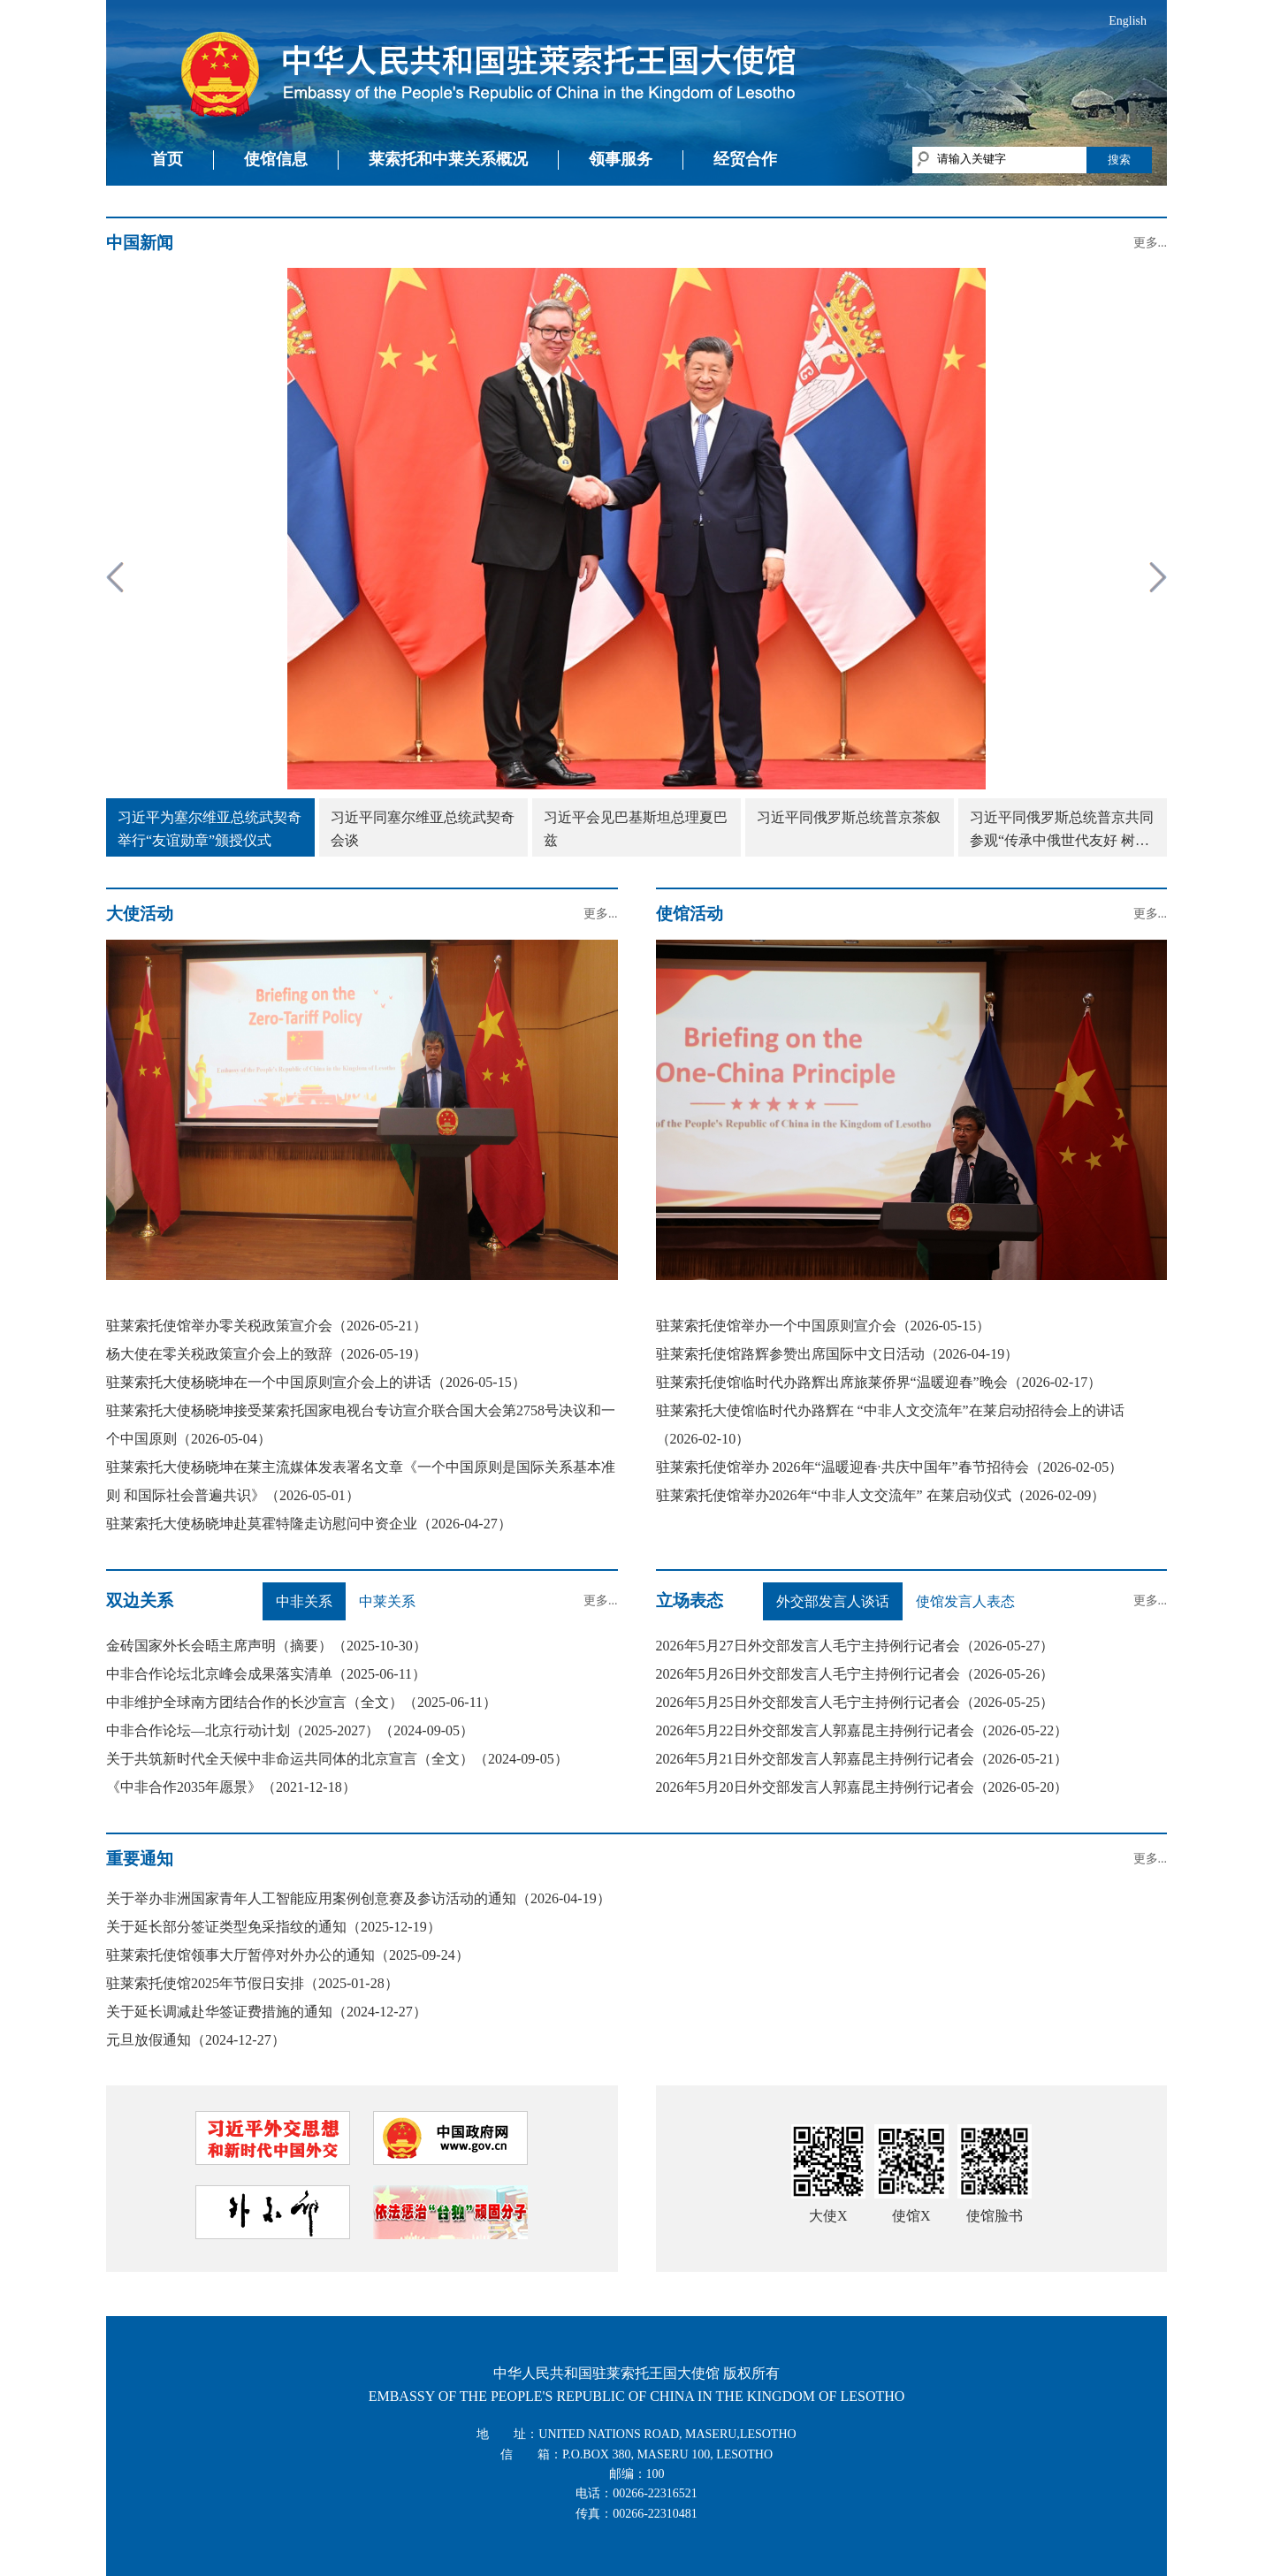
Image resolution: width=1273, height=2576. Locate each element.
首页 (167, 159)
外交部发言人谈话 (832, 1601)
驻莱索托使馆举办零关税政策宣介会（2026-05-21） (266, 1325)
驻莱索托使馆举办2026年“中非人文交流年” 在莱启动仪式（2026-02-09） (881, 1495)
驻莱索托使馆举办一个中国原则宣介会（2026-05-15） (823, 1325)
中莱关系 (387, 1601)
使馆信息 (276, 159)
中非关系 (304, 1601)
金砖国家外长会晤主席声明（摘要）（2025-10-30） (266, 1645)
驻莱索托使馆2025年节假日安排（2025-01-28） (252, 1983)
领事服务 (620, 159)
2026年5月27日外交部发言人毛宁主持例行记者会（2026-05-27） (855, 1645)
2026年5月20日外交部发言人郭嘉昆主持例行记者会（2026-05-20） (862, 1787)
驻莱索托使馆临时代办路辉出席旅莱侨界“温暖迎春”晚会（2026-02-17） (879, 1382)
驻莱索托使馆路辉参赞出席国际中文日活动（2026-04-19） (837, 1353)
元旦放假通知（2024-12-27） (196, 2039)
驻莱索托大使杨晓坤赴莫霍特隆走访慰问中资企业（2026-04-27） (309, 1523)
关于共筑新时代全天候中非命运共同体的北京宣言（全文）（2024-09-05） (337, 1758)
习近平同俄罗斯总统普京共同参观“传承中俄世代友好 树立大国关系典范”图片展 (1062, 830)
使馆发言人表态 (965, 1601)
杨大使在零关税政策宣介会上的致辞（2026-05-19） (266, 1353)
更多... (1150, 242)
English (1128, 20)
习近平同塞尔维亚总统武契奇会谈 (423, 829)
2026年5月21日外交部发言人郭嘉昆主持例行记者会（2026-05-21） (862, 1758)
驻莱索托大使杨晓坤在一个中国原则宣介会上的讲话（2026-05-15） (316, 1382)
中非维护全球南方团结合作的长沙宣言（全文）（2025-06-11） (301, 1702)
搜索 (1119, 159)
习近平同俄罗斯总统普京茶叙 (849, 817)
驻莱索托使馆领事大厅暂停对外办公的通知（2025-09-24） (287, 1954)
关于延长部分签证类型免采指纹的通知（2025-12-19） (273, 1926)
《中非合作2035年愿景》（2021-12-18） (231, 1787)
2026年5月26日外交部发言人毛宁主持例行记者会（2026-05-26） (855, 1673)
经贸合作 (745, 159)
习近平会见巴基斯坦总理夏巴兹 (636, 829)
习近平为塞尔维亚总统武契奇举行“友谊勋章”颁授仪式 (209, 829)
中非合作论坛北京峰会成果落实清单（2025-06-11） (266, 1673)
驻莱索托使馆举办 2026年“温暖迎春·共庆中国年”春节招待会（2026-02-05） (890, 1467)
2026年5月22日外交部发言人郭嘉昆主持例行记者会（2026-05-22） (862, 1730)
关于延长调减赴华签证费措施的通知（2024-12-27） (266, 2011)
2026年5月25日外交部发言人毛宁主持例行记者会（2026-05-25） (855, 1702)
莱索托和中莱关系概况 (448, 159)
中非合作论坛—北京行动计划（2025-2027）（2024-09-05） (290, 1730)
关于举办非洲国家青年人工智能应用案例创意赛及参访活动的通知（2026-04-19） (358, 1898)
